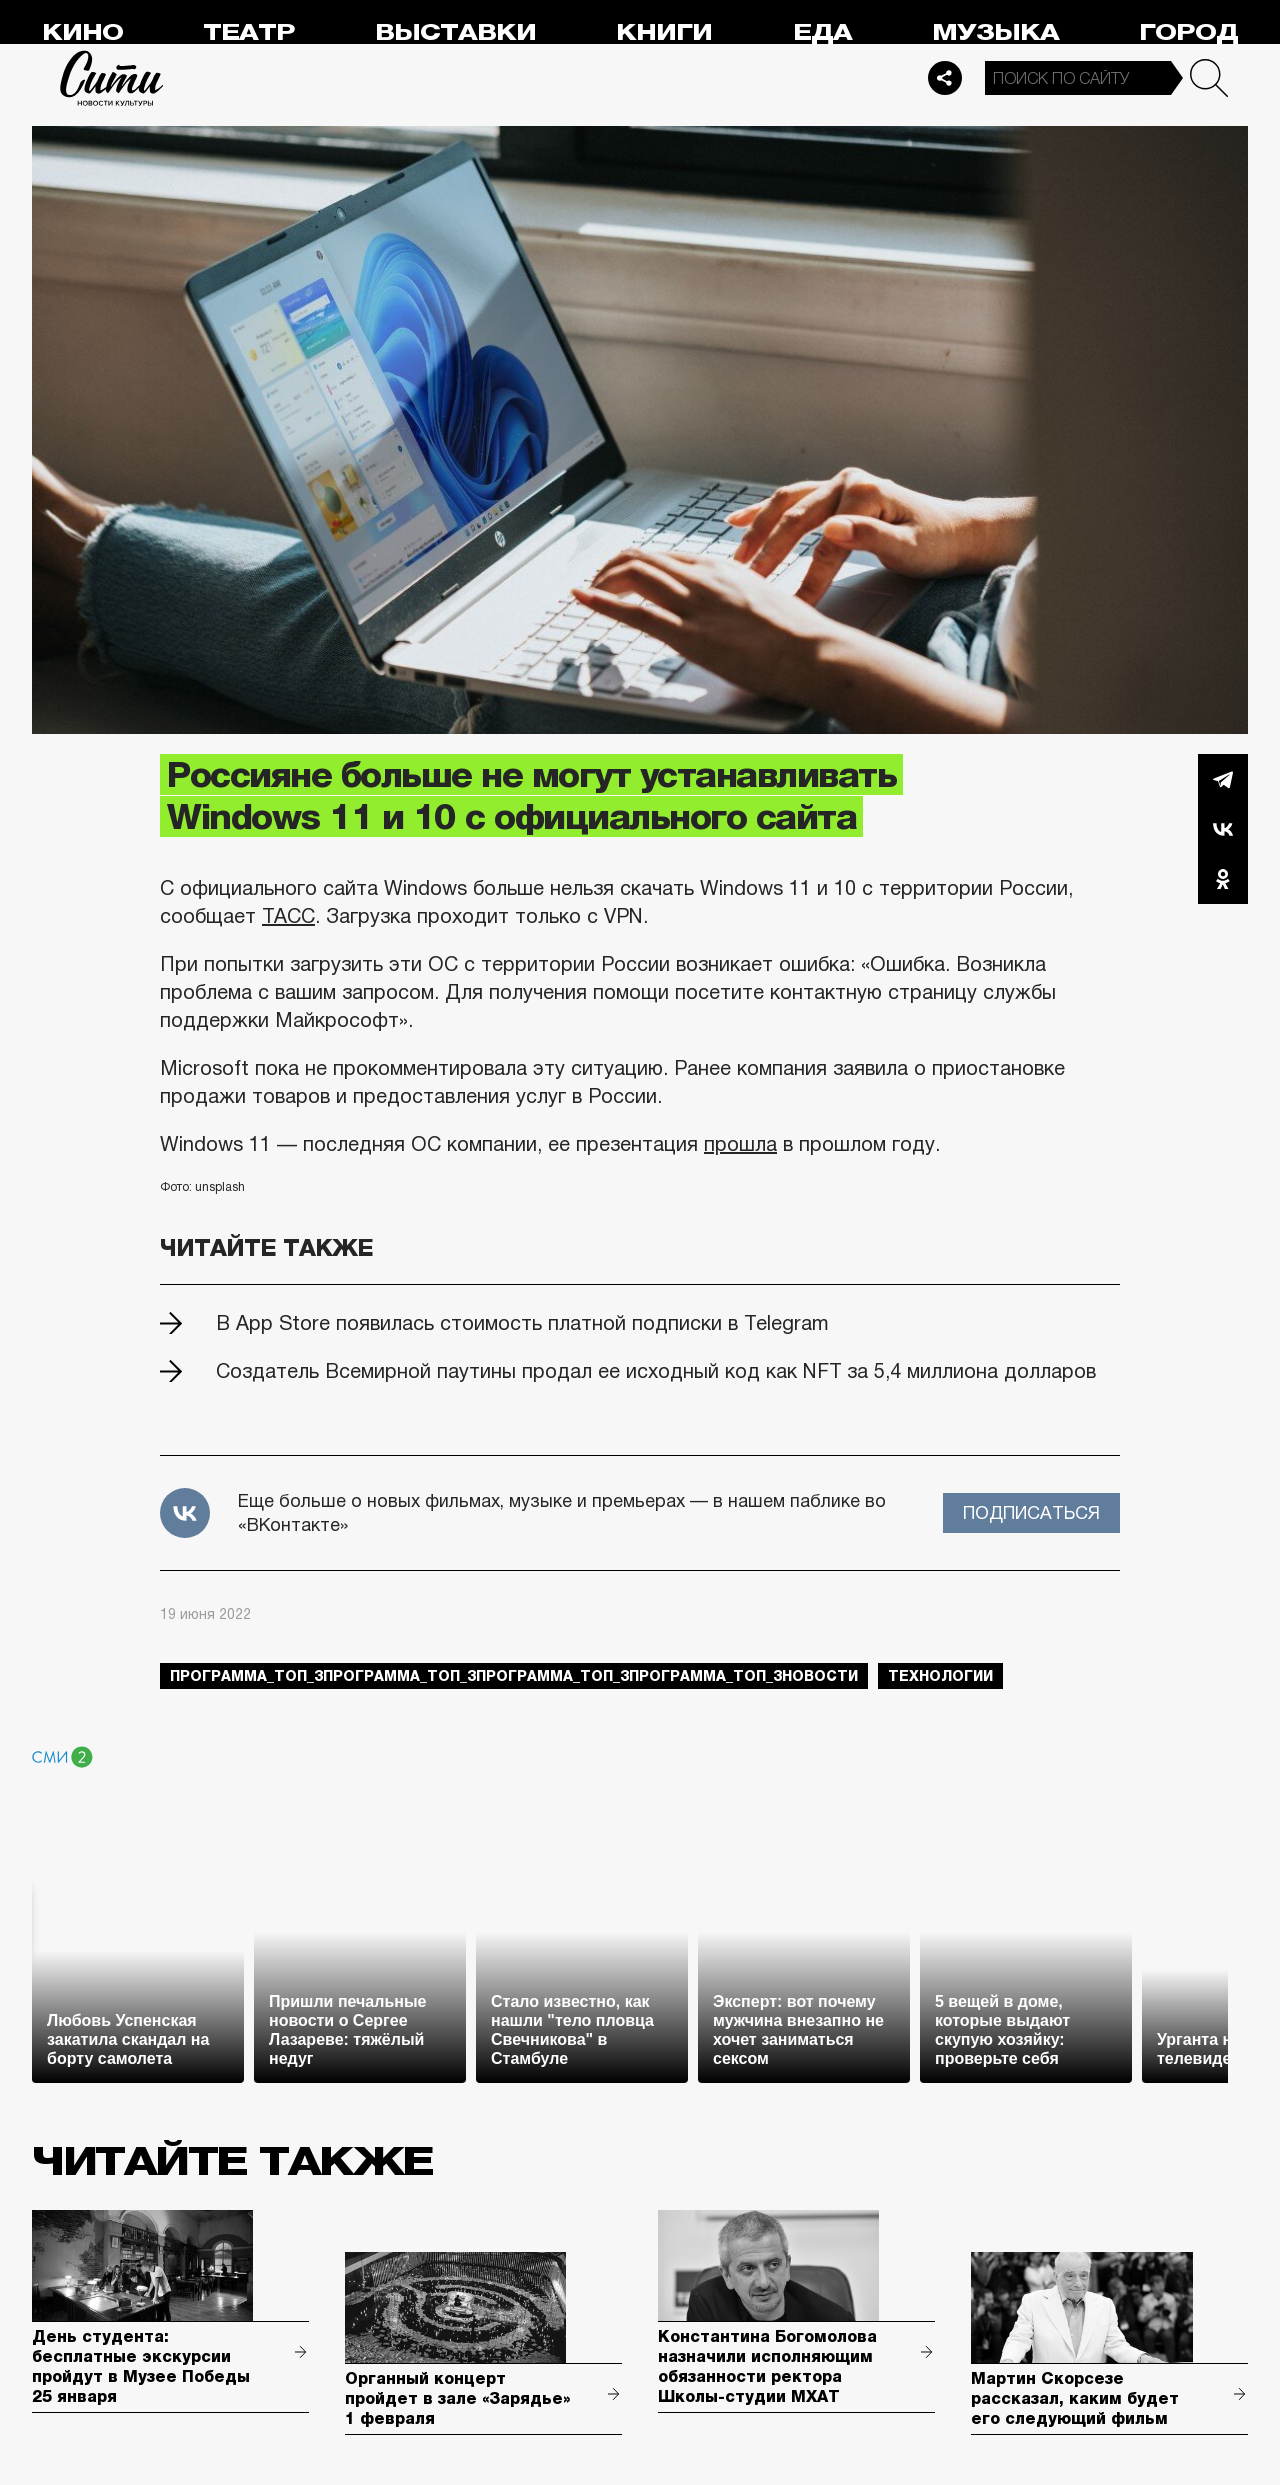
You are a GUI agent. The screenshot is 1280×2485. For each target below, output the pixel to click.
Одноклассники (1223, 879)
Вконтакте (1223, 829)
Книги (664, 32)
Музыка (995, 32)
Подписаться (1031, 1513)
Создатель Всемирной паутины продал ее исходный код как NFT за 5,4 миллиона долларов (656, 1371)
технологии (940, 1676)
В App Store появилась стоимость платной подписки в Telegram (522, 1323)
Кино (82, 32)
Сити (112, 78)
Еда (822, 32)
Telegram (1223, 779)
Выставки (455, 32)
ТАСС (288, 916)
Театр (249, 32)
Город (1188, 32)
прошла (740, 1144)
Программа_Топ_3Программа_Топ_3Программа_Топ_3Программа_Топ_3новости (514, 1676)
